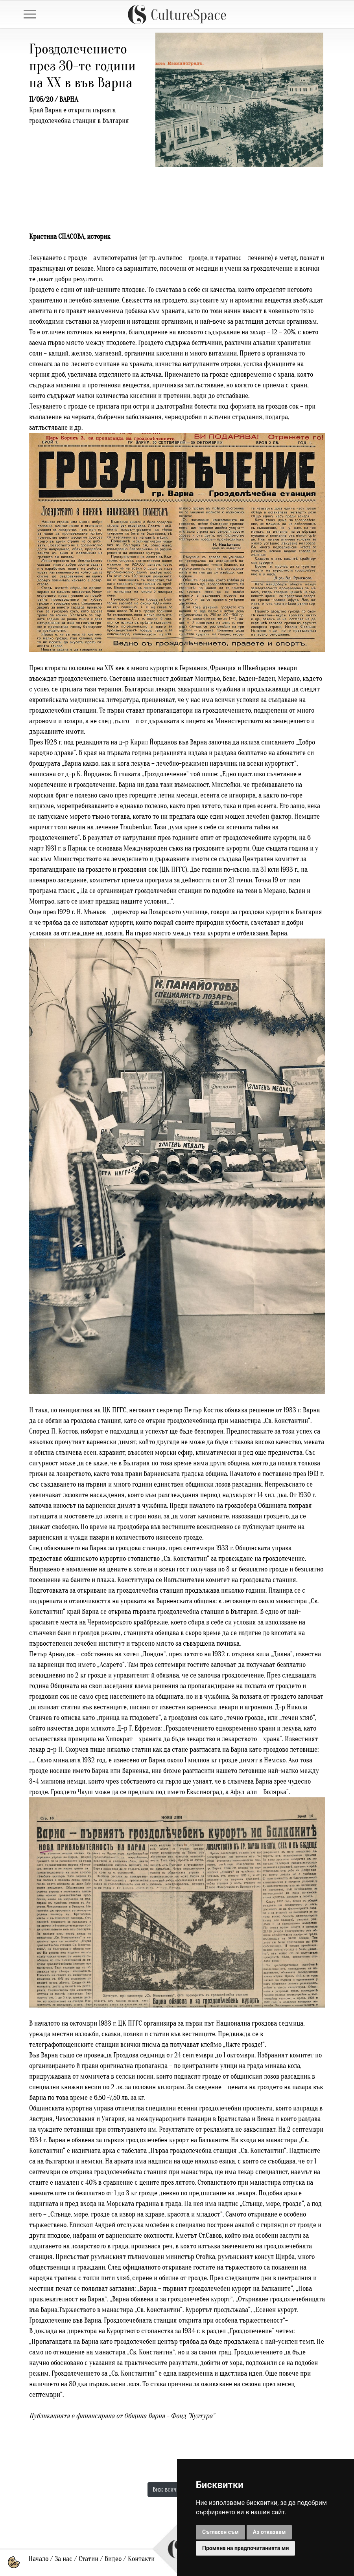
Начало (38, 2559)
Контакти (141, 2559)
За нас (63, 2559)
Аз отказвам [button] (269, 2532)
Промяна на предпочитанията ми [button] (245, 2548)
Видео (113, 2559)
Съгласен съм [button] (220, 2532)
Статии (88, 2559)
